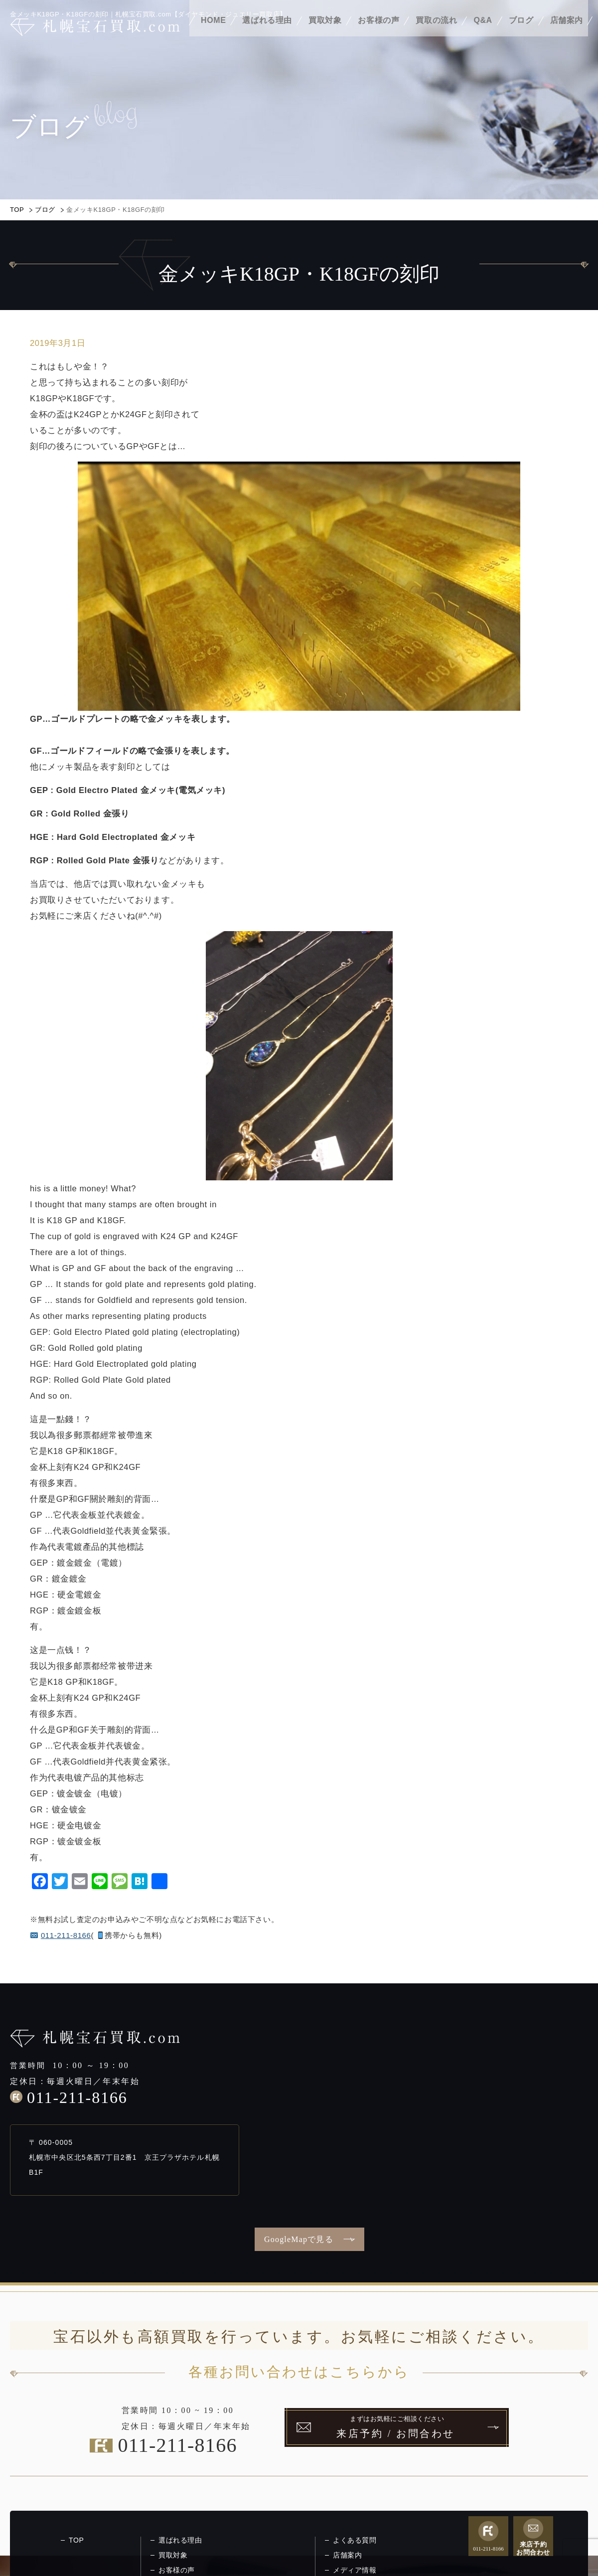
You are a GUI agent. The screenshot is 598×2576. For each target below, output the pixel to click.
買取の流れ (436, 33)
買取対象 (324, 33)
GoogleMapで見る (298, 2239)
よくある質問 (355, 2540)
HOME (213, 33)
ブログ (521, 33)
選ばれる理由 (267, 33)
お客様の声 (378, 33)
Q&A (482, 33)
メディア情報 (355, 2570)
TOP (17, 209)
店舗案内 (566, 33)
